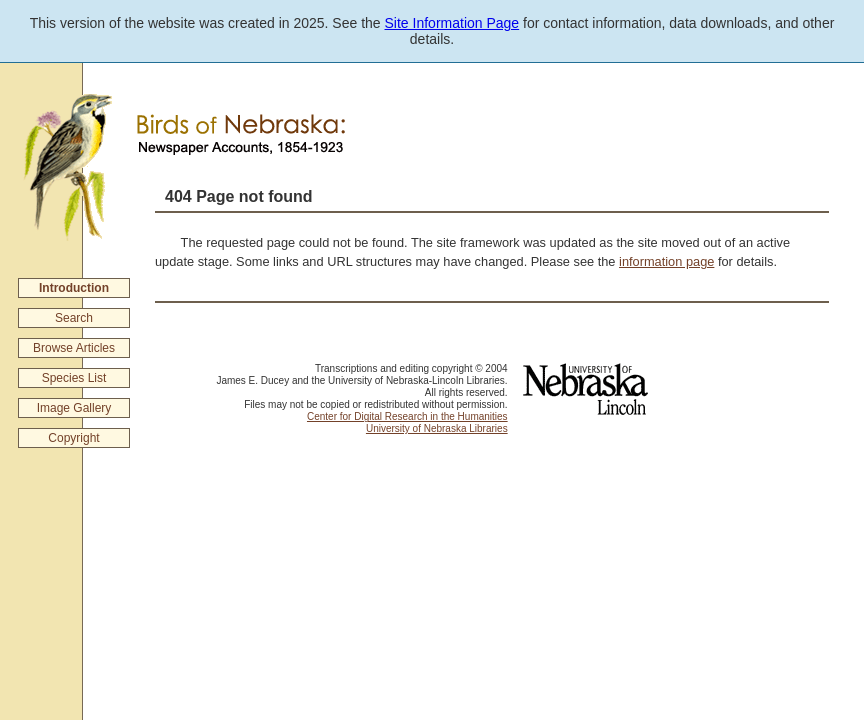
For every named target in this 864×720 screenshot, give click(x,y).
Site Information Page (452, 23)
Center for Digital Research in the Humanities (407, 416)
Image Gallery (74, 408)
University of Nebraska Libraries (437, 428)
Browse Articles (74, 348)
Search (74, 318)
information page (666, 261)
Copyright (73, 438)
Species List (74, 378)
